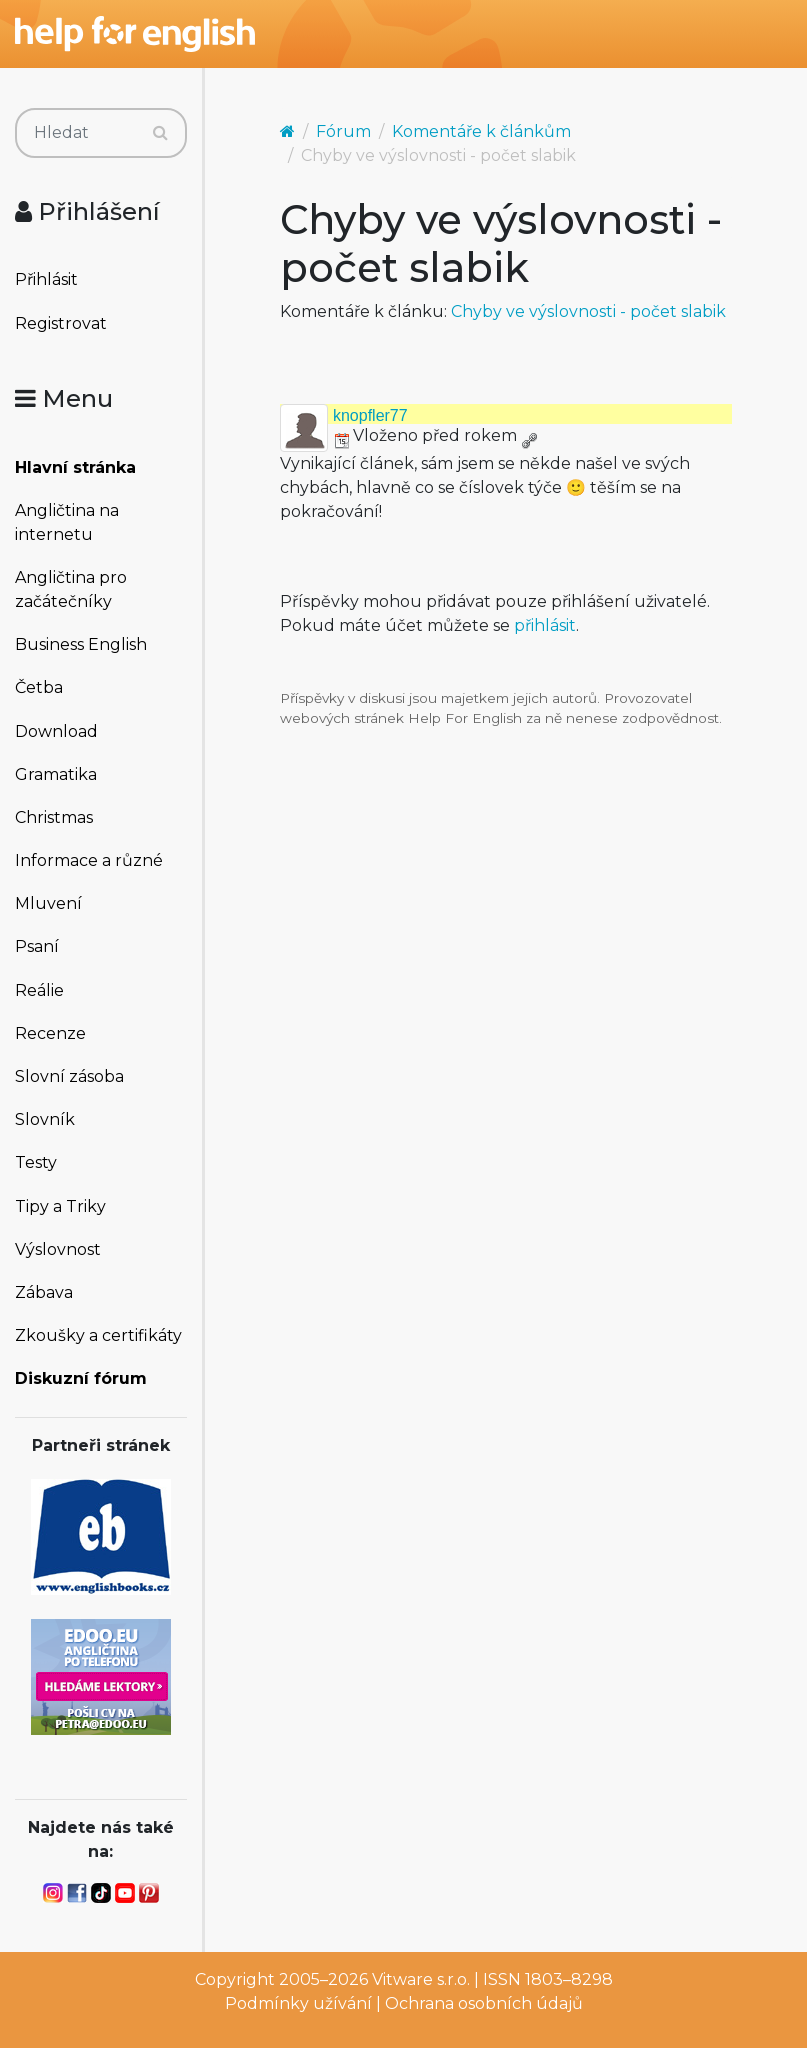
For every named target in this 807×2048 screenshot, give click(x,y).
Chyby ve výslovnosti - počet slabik (588, 311)
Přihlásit (46, 279)
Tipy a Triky (60, 1206)
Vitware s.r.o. (421, 1979)
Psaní (37, 946)
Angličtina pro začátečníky (71, 589)
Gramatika (56, 774)
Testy (36, 1162)
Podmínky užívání (298, 2003)
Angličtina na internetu (67, 522)
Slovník (45, 1119)
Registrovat (61, 323)
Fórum (343, 131)
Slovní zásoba (69, 1076)
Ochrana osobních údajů (484, 2003)
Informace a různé (89, 860)
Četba (39, 687)
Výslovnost (58, 1249)
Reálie (39, 990)
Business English (81, 644)
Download (56, 731)
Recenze (50, 1033)
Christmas (54, 817)
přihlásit (545, 625)
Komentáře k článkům (481, 131)
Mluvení (48, 903)
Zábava (44, 1292)
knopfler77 (370, 415)
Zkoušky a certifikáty (98, 1335)
